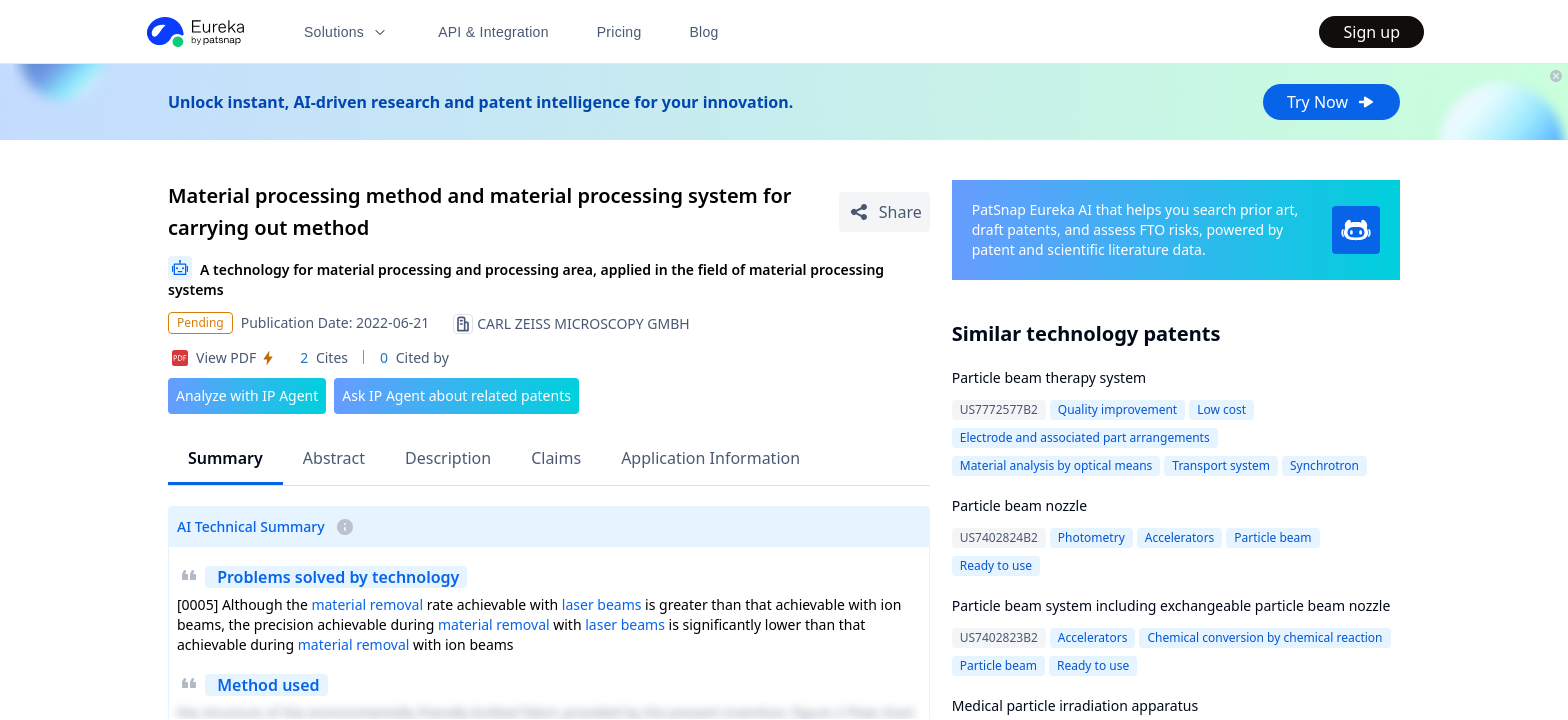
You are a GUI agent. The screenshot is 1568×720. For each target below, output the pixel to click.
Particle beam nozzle (1019, 505)
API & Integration (493, 32)
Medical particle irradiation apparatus (1075, 705)
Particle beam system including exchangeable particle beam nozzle (1171, 605)
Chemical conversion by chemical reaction (1264, 637)
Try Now (1331, 102)
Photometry (1091, 537)
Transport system (1221, 465)
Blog (704, 32)
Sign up (1371, 32)
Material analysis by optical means (1056, 465)
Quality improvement (1117, 409)
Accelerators (1180, 537)
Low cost (1221, 409)
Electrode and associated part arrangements (1085, 437)
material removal (367, 604)
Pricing (619, 32)
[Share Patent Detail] (884, 212)
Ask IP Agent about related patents (456, 395)
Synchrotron (1324, 465)
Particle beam (1272, 537)
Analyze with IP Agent (247, 395)
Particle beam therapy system (1049, 377)
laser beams (602, 604)
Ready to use (996, 565)
